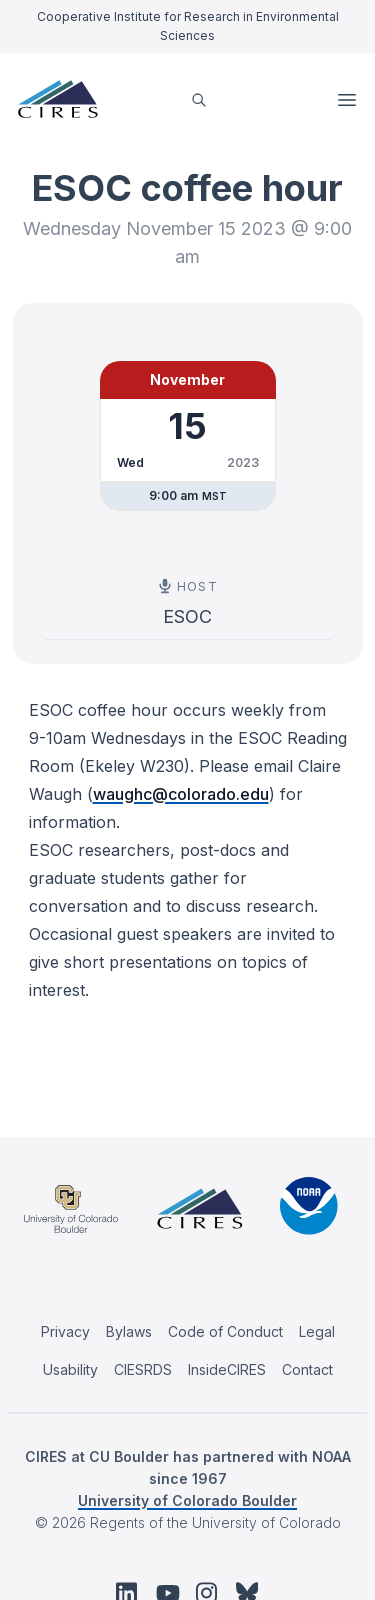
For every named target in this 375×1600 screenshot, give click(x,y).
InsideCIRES (227, 1369)
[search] (199, 99)
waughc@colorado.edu (181, 794)
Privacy (65, 1331)
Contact (307, 1369)
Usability (70, 1369)
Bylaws (129, 1331)
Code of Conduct (225, 1331)
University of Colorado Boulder (187, 1500)
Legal (317, 1331)
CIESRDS (143, 1369)
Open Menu (349, 100)
